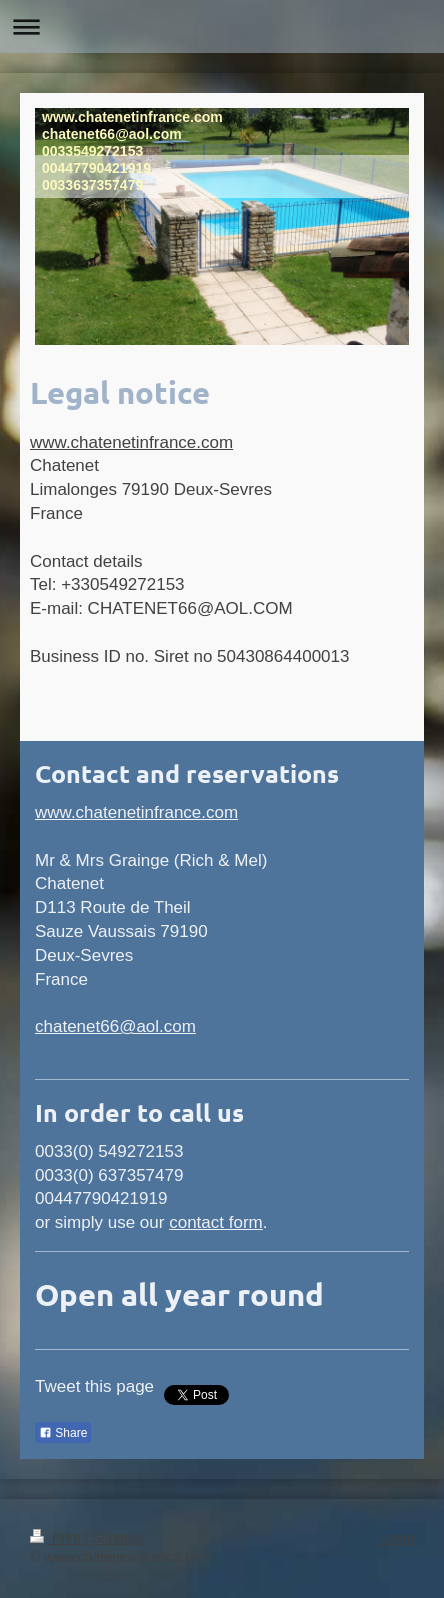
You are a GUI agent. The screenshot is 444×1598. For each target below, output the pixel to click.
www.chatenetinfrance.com (131, 442)
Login (397, 1538)
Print (57, 1538)
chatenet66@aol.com (115, 1026)
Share (63, 1433)
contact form (216, 1222)
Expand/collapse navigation (222, 26)
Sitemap (117, 1538)
